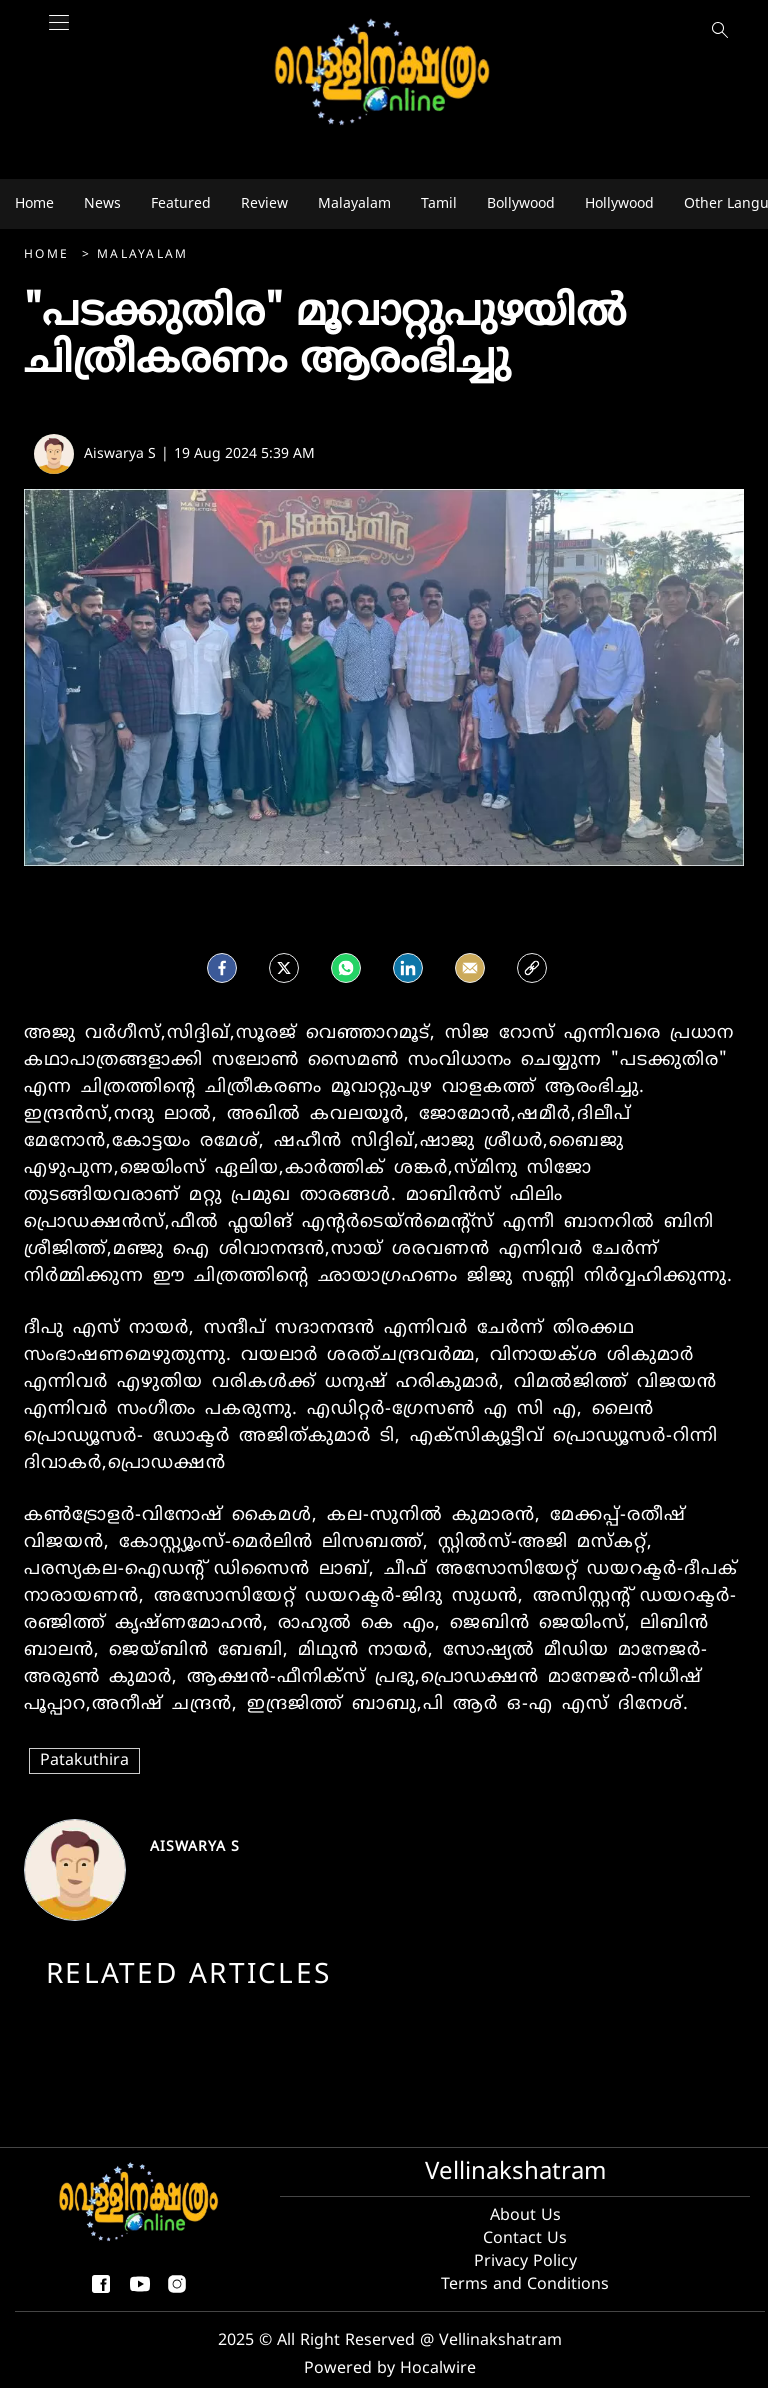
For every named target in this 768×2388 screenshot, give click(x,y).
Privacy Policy (525, 2262)
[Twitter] (284, 966)
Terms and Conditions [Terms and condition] (525, 2285)
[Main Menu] (59, 32)
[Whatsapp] (346, 966)
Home (49, 255)
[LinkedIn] (408, 966)
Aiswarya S (195, 1847)
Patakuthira (84, 1761)
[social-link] (532, 966)
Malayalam (142, 255)
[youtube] (140, 2292)
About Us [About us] (525, 2216)
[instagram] (177, 2292)
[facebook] (222, 966)
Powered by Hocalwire (390, 2369)
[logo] (384, 73)
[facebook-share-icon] (101, 2292)
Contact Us (525, 2239)
